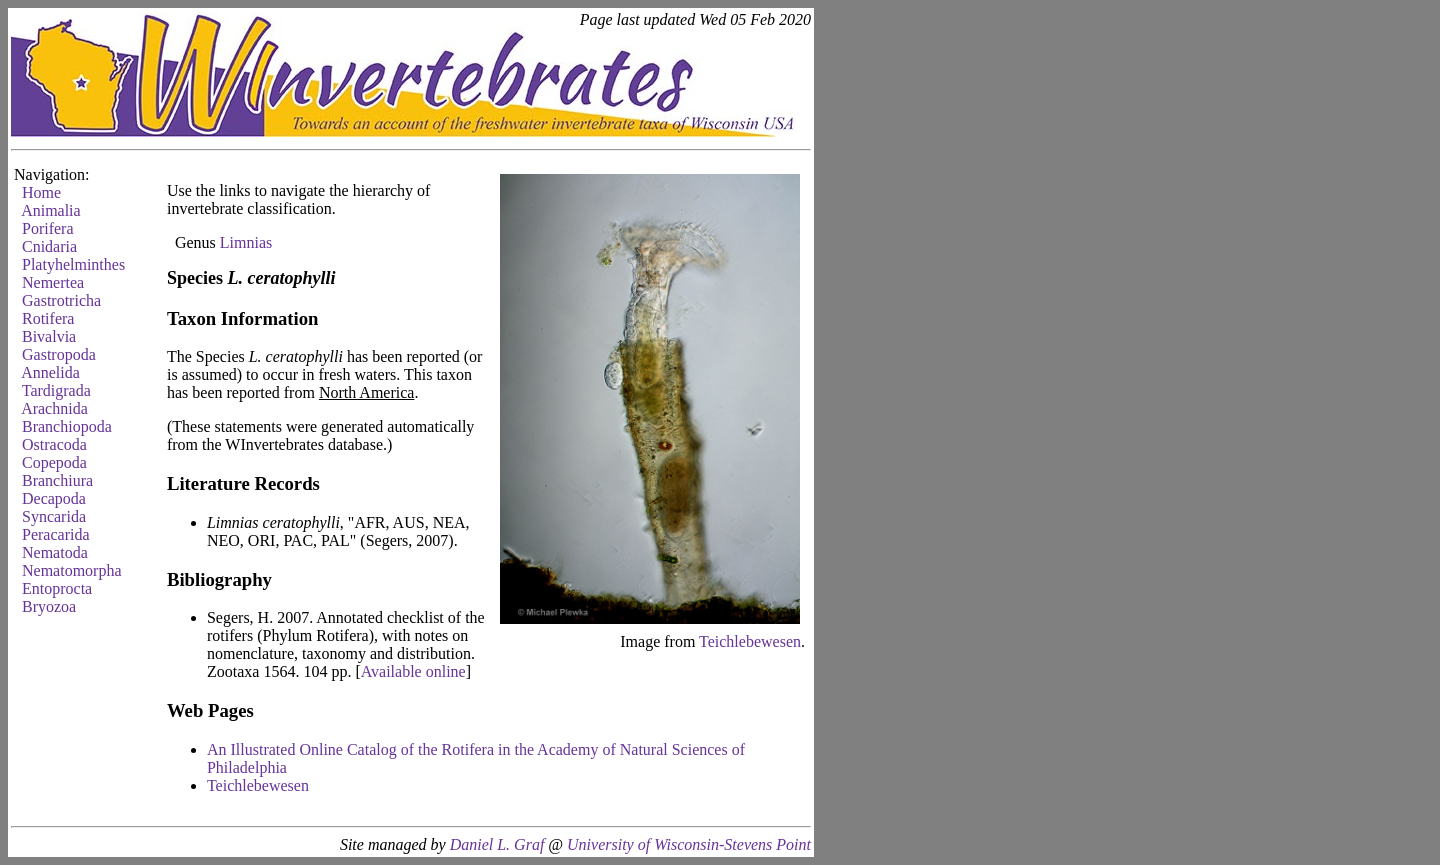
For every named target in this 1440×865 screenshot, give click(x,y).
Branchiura (57, 480)
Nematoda (55, 552)
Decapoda (54, 498)
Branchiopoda (67, 426)
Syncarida (54, 516)
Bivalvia (49, 336)
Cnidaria (49, 246)
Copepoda (54, 462)
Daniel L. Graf (497, 844)
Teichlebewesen (750, 641)
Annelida (50, 372)
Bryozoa (49, 606)
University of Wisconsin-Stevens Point (689, 844)
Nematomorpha (72, 570)
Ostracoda (54, 444)
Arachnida (54, 408)
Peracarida (56, 534)
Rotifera (48, 318)
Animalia (51, 210)
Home (41, 192)
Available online (413, 671)
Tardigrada (56, 390)
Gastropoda (59, 354)
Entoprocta (57, 588)
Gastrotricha (61, 300)
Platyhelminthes (73, 264)
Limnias (246, 242)
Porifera (48, 228)
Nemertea (53, 282)
